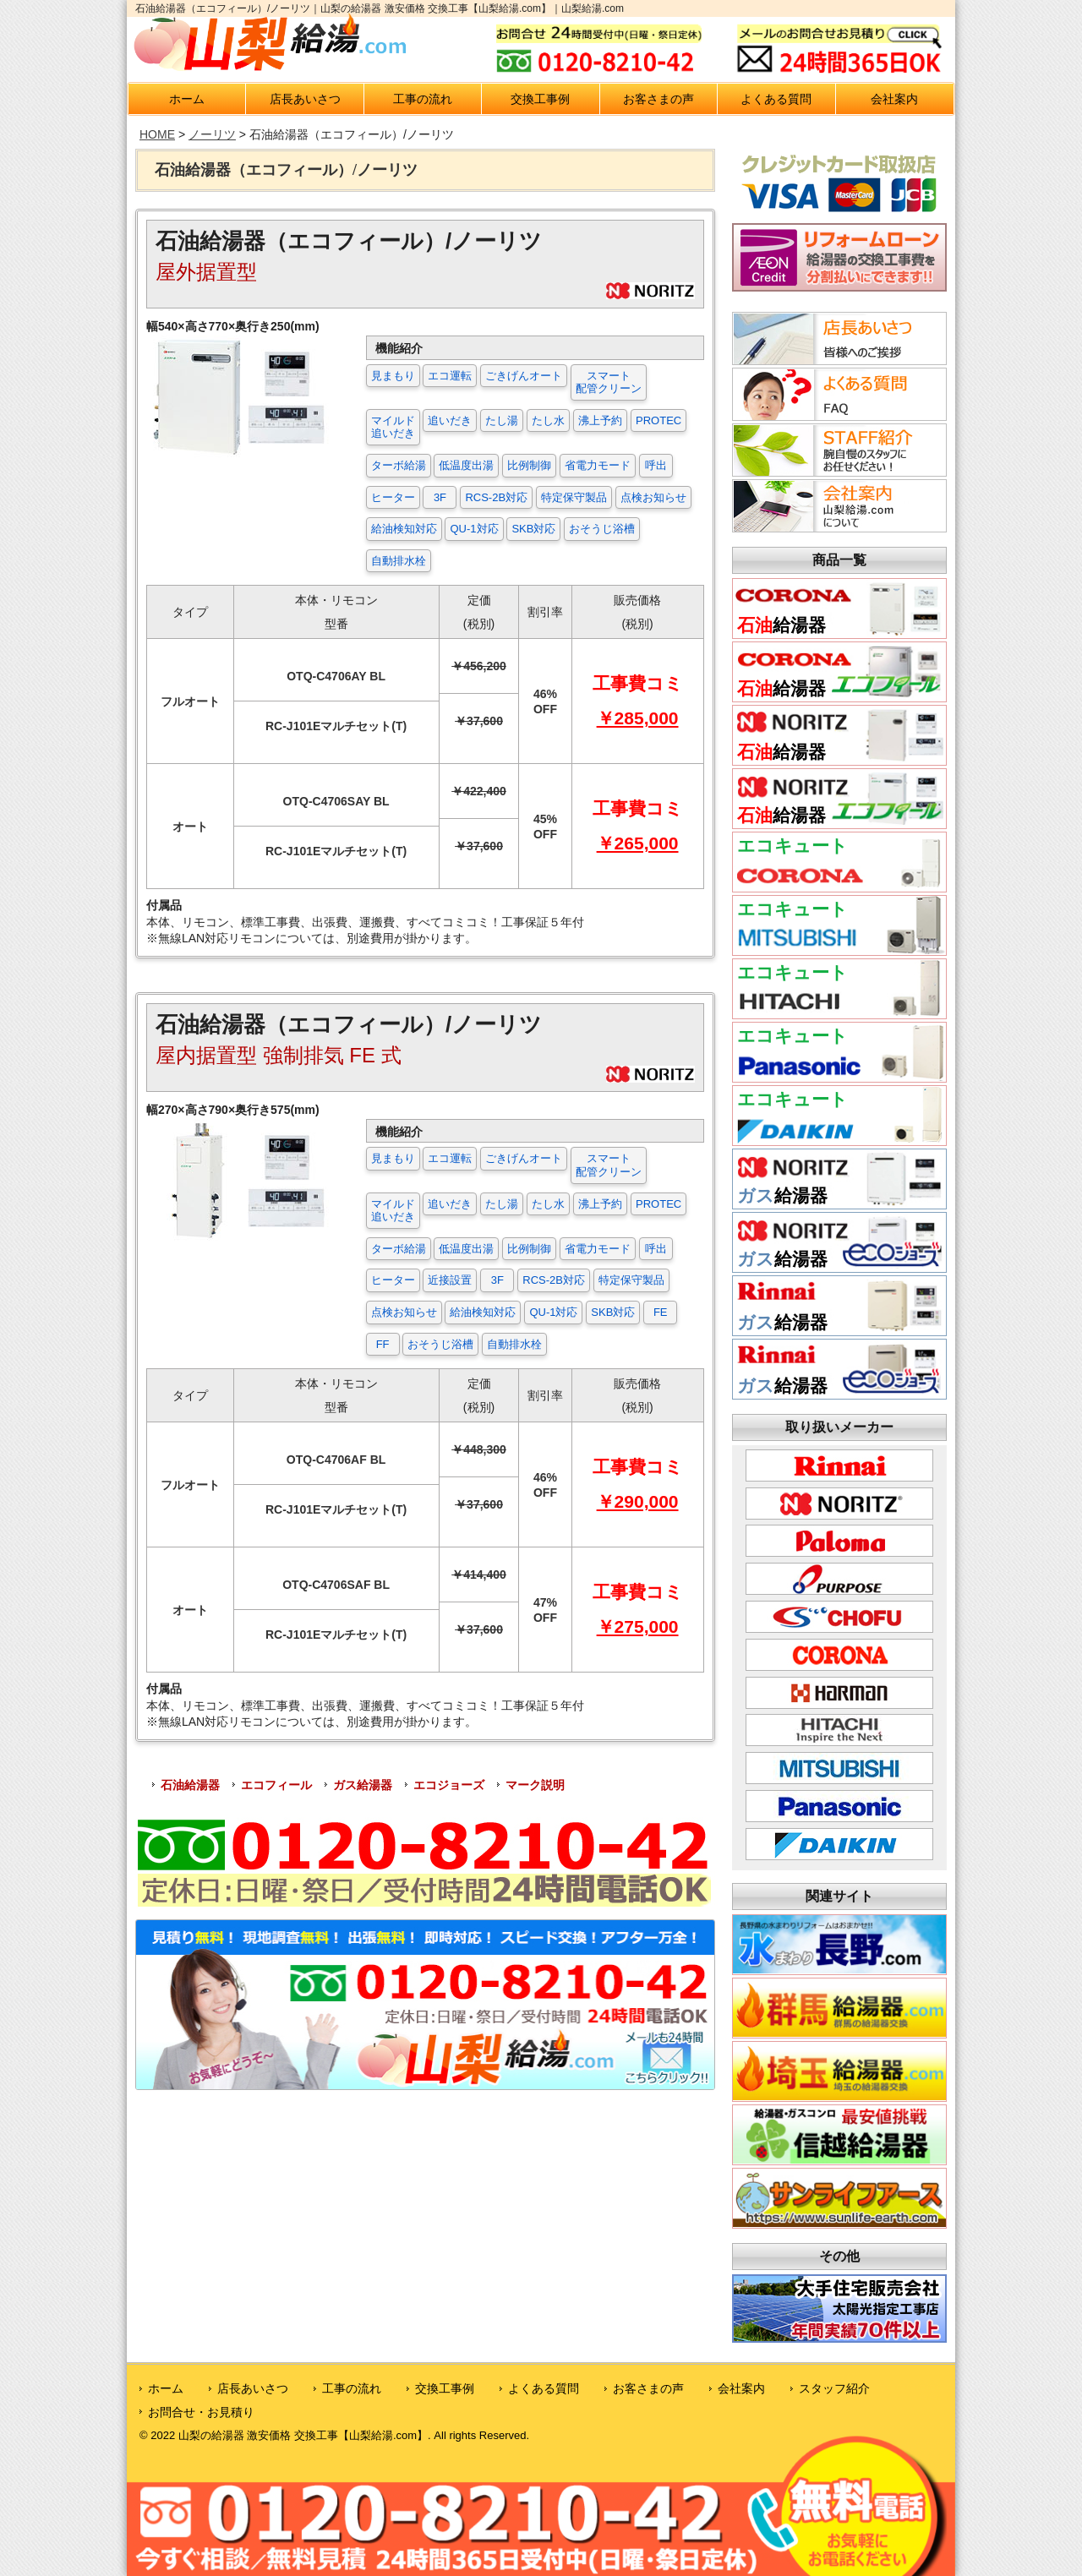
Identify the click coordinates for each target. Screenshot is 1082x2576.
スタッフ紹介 (834, 2388)
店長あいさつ (305, 99)
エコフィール (276, 1785)
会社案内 (894, 99)
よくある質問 (776, 99)
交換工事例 (540, 99)
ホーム (187, 99)
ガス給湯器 (362, 1785)
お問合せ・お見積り (201, 2412)
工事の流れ (422, 99)
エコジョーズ (448, 1785)
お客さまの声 (658, 99)
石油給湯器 (190, 1785)
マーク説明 (535, 1785)
